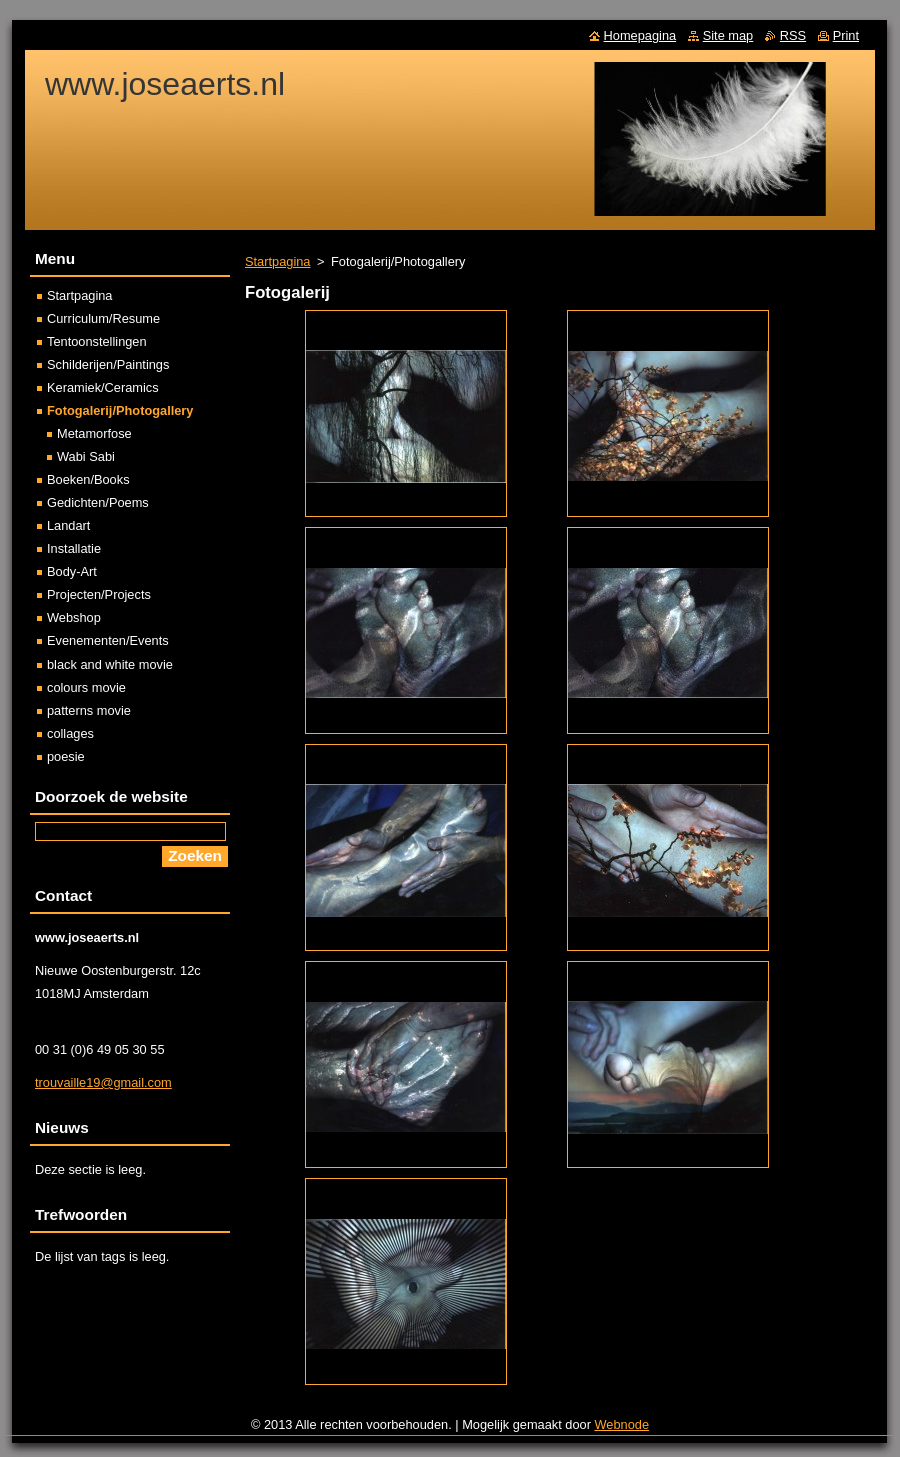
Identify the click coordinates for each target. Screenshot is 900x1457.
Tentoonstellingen (97, 341)
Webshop (74, 617)
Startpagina (277, 261)
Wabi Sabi (86, 456)
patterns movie (89, 710)
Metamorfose (94, 433)
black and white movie (110, 664)
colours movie (86, 687)
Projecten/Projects (99, 594)
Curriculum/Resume (103, 318)
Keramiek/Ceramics (103, 387)
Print (846, 35)
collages (70, 733)
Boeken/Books (88, 479)
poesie (66, 756)
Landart (68, 525)
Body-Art (72, 571)
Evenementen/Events (108, 640)
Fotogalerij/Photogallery (120, 410)
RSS (793, 35)
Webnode (622, 1424)
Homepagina (640, 35)
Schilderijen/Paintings (108, 364)
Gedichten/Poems (98, 502)
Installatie (74, 548)
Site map (728, 35)
